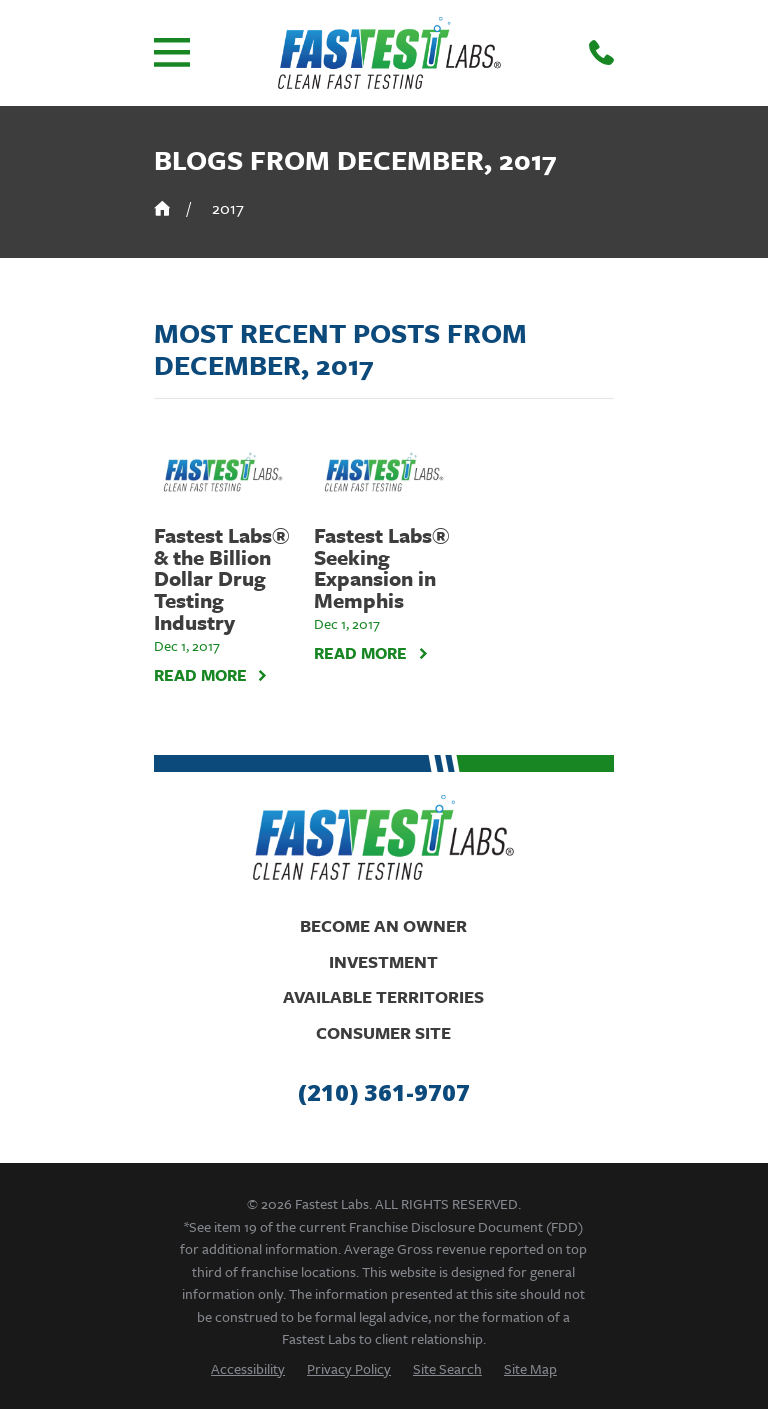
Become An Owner (383, 925)
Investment (383, 961)
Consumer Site (383, 1032)
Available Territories (383, 996)
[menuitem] (248, 1368)
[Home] (389, 53)
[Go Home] (162, 208)
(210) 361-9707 (384, 1092)
